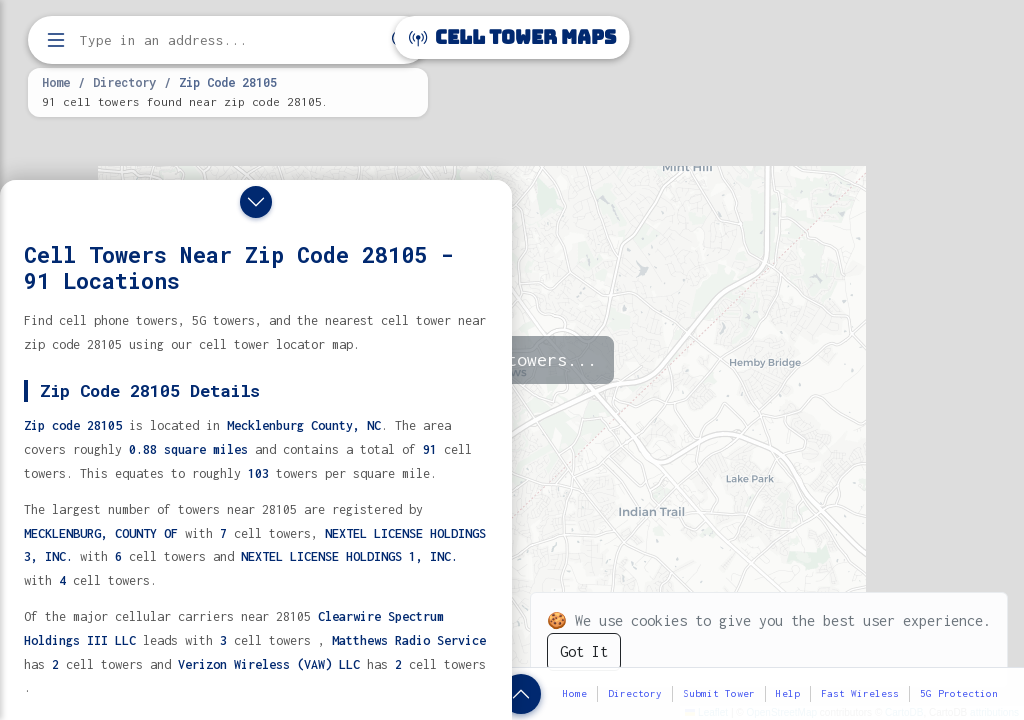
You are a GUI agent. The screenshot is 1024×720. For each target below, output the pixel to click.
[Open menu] (56, 40)
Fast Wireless (860, 693)
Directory (124, 82)
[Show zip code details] (521, 694)
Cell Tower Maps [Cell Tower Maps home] (512, 37)
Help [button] (788, 693)
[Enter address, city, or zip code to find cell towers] (230, 40)
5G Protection (959, 693)
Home (56, 82)
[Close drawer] (256, 202)
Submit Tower (719, 693)
